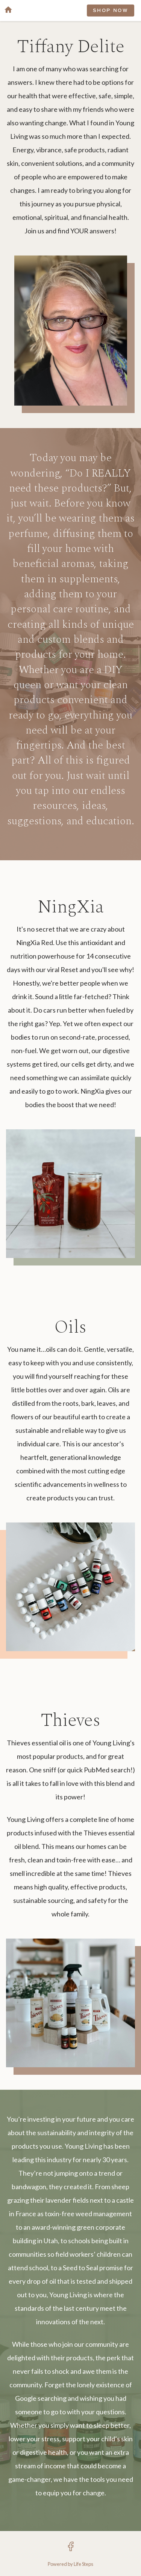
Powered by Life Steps (70, 2564)
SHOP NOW (110, 10)
